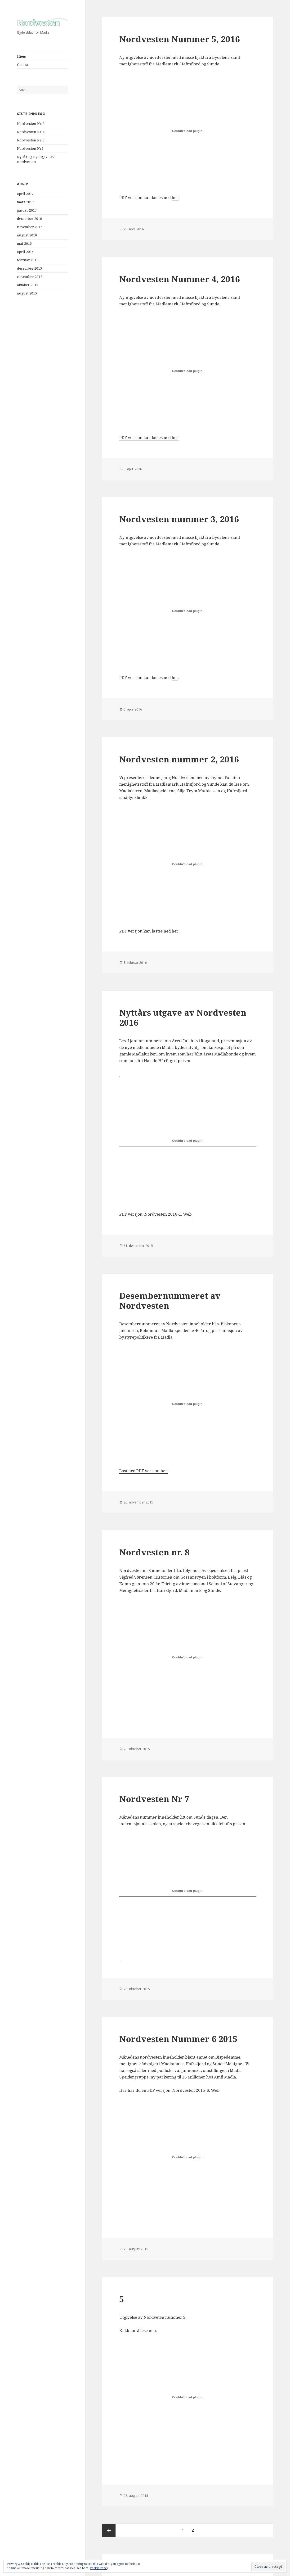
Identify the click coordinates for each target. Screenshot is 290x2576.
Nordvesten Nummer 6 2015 (178, 2038)
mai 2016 (24, 243)
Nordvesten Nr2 (30, 148)
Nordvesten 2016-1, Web (168, 1214)
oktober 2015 (27, 285)
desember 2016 (29, 218)
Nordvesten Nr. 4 (31, 132)
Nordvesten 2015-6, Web (196, 2090)
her (175, 197)
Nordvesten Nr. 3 (31, 140)
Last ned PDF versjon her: (143, 1470)
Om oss (23, 64)
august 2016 (27, 235)
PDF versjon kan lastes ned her (148, 437)
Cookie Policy (99, 2568)
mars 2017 (25, 202)
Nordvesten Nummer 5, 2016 (179, 39)
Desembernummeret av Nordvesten (169, 1300)
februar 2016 (27, 260)
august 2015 (27, 293)
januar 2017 (27, 210)
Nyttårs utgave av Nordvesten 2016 (182, 1017)
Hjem (21, 56)
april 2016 (25, 251)
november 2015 (29, 276)
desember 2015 (29, 268)
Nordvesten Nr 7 (154, 1798)
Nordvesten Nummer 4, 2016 (179, 279)
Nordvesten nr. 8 (154, 1552)
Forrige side (109, 2530)
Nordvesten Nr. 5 (31, 123)
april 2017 (25, 193)
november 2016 (29, 227)
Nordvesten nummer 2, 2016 (179, 759)
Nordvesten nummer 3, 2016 (179, 519)
